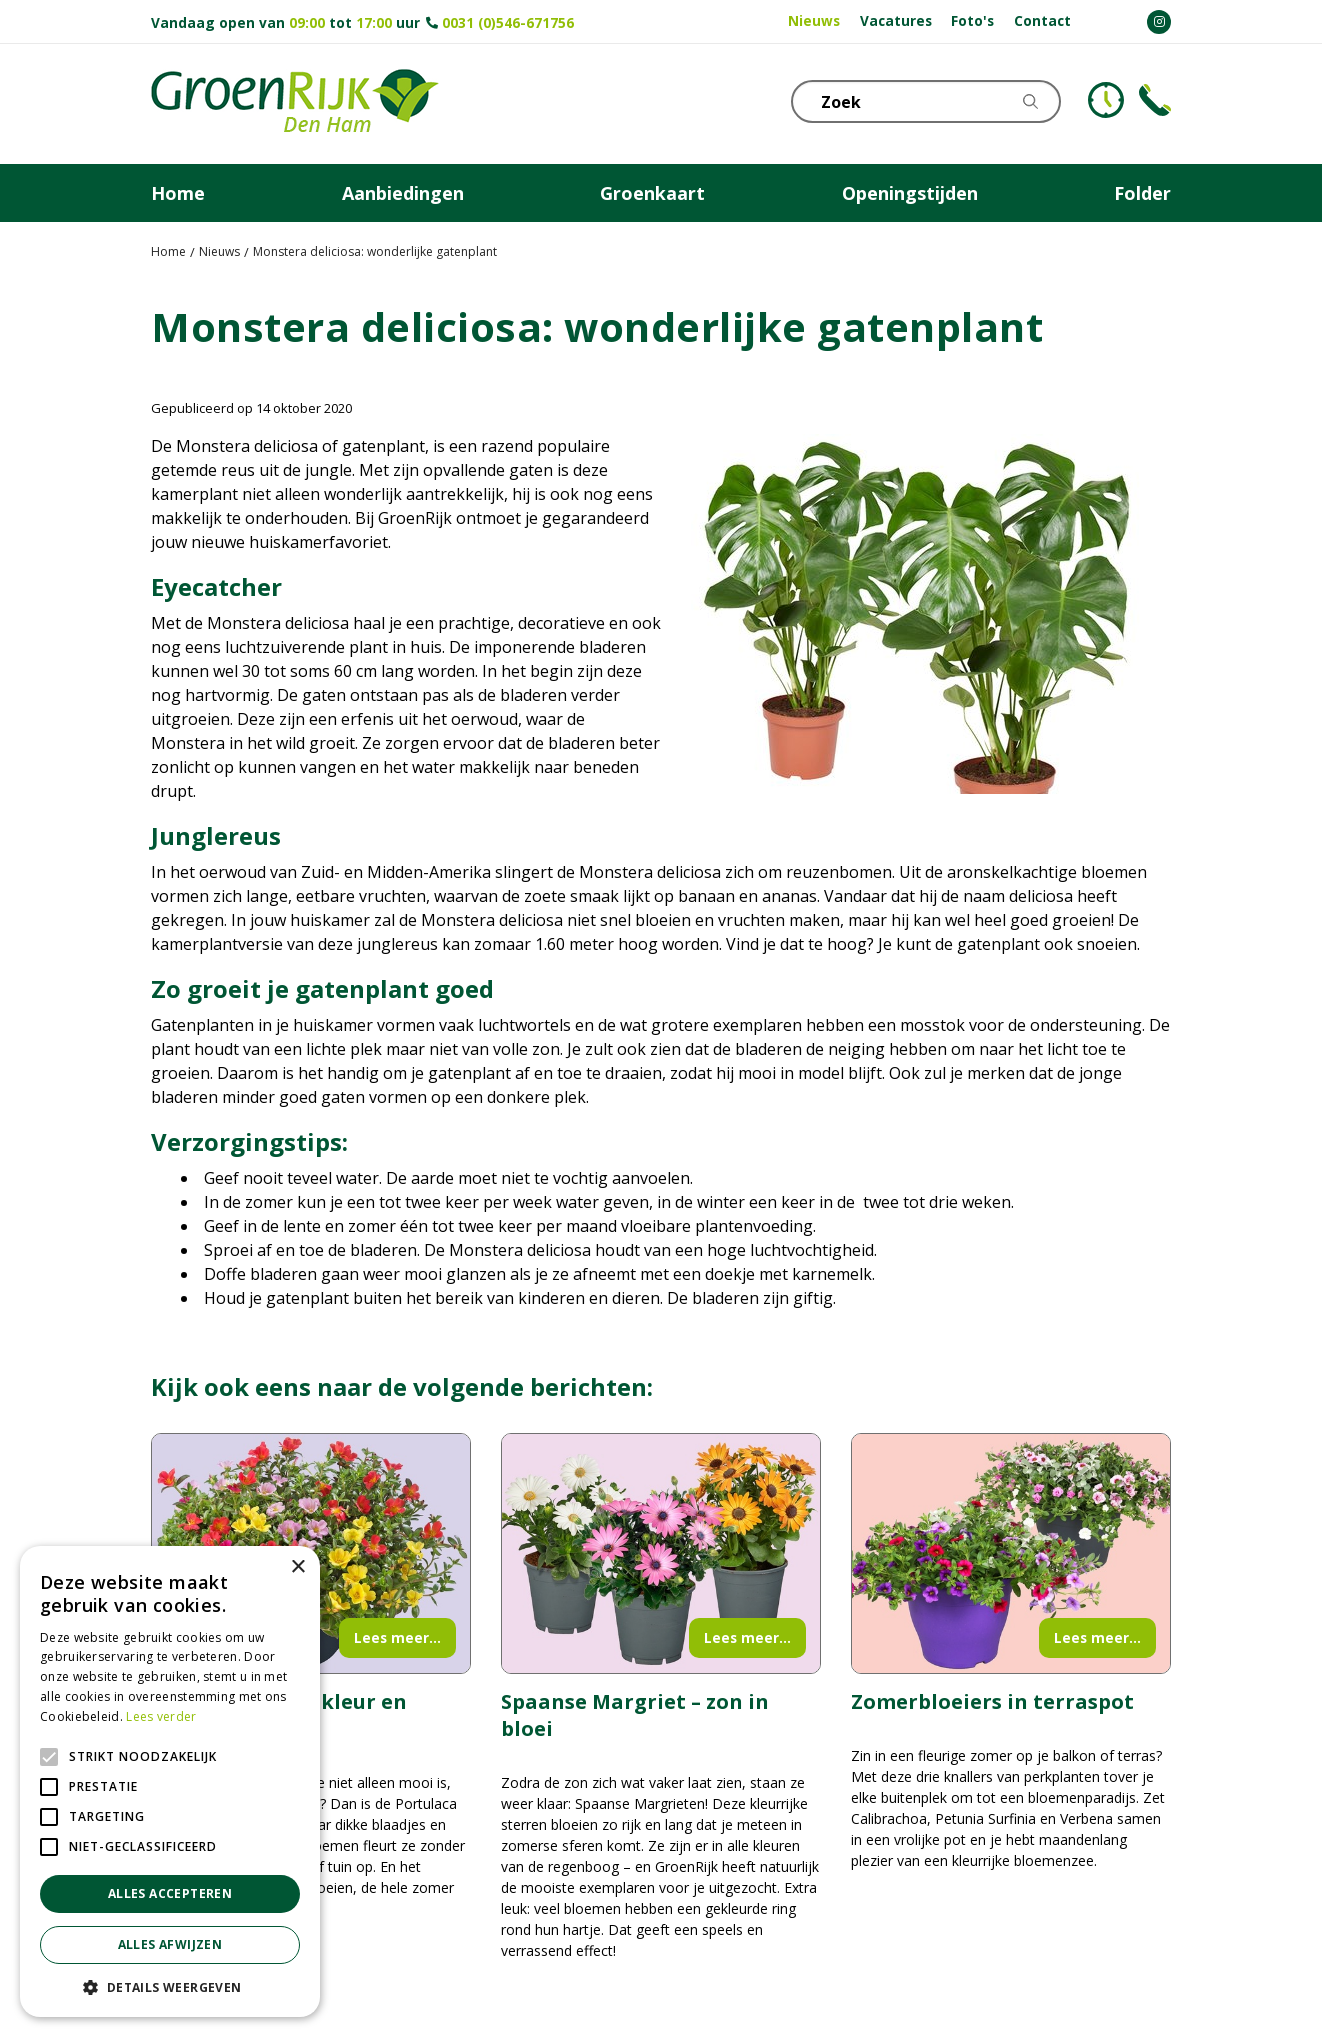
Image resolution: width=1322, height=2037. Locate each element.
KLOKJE (1106, 100)
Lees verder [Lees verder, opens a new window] (161, 1716)
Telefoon (1155, 100)
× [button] (297, 1567)
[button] (170, 1987)
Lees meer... (397, 1637)
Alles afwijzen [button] (170, 1944)
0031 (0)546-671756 (508, 22)
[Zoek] (926, 101)
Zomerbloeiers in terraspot (992, 1701)
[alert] (170, 1781)
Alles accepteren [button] (170, 1893)
